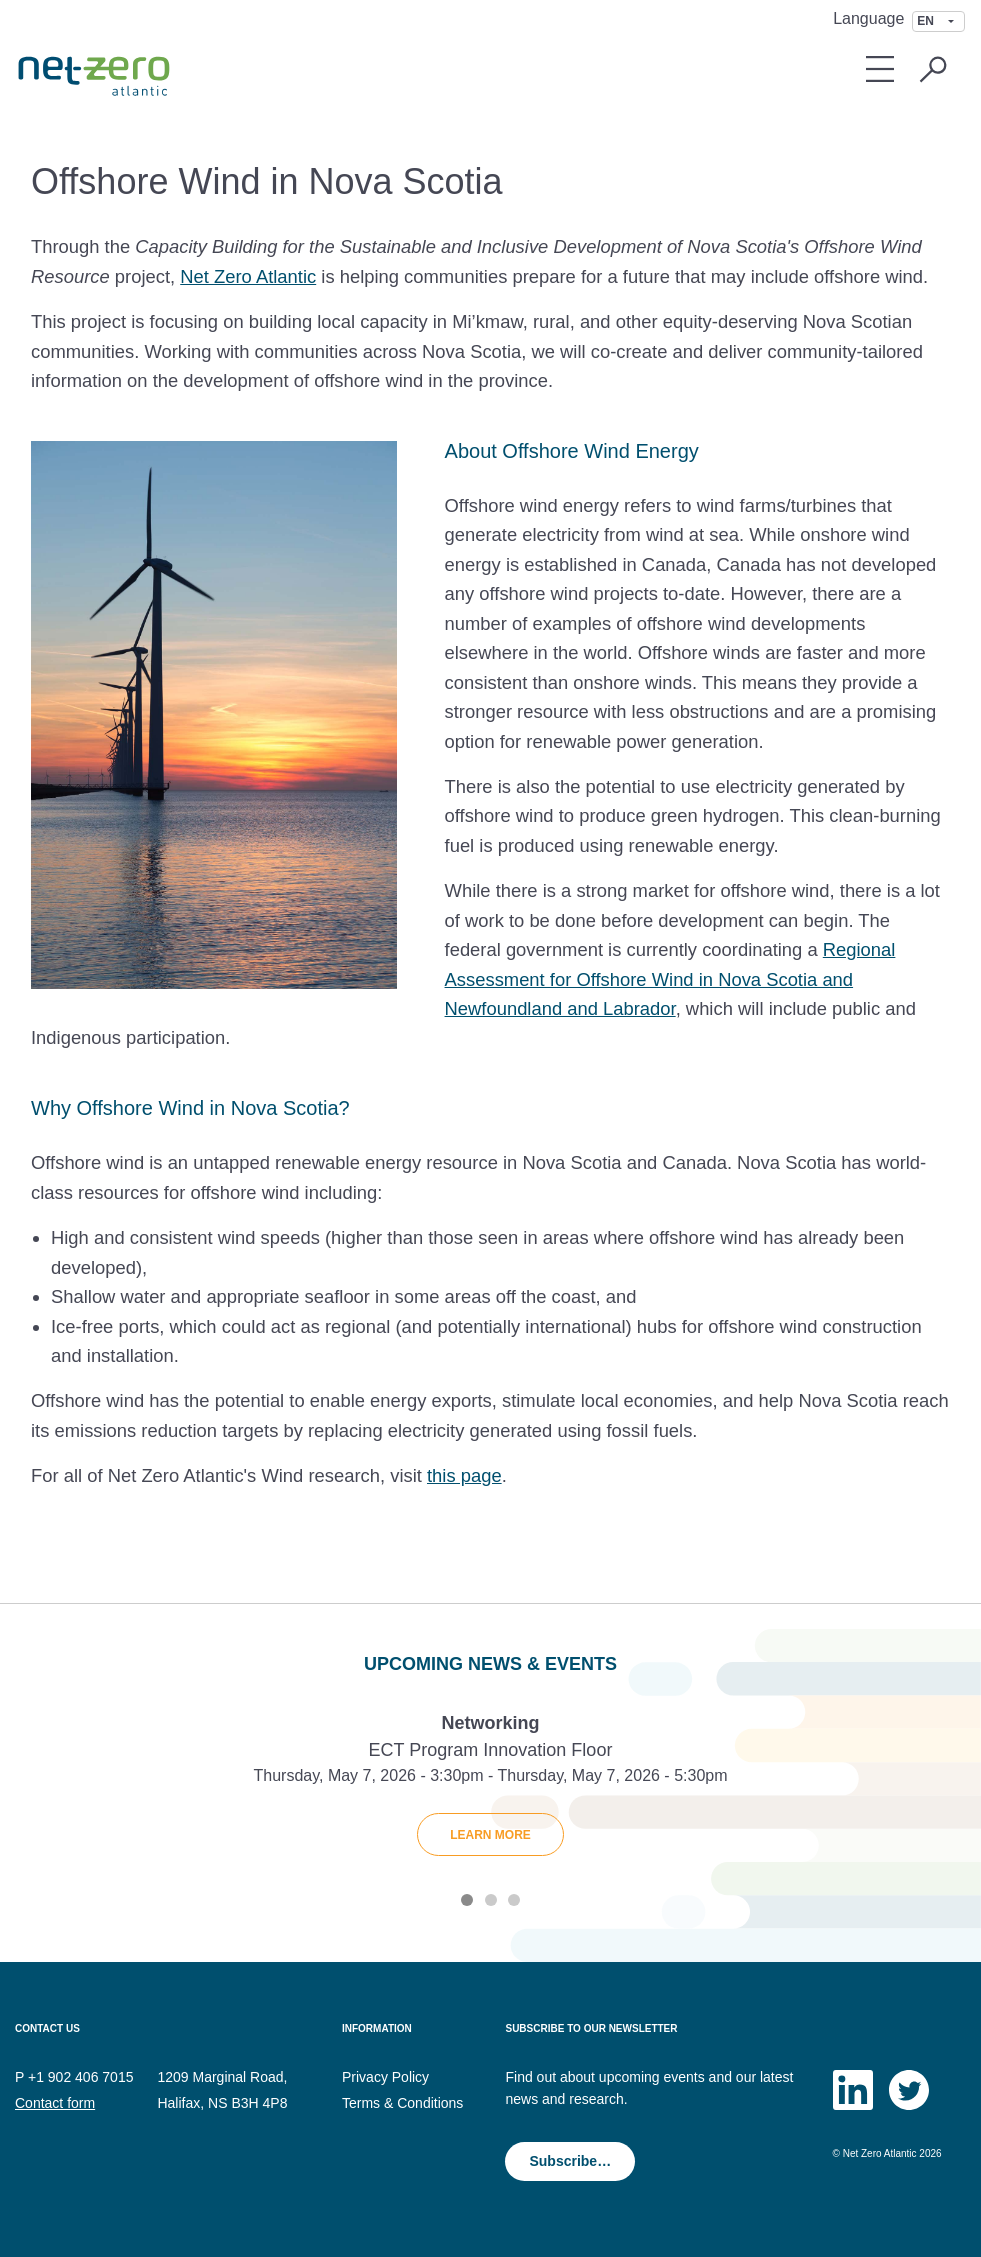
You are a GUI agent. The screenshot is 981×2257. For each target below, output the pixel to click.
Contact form (55, 2103)
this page (464, 1475)
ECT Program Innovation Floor (491, 1750)
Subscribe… (570, 2161)
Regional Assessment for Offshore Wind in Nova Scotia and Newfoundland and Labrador (670, 979)
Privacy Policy (385, 2077)
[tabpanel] (490, 1790)
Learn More (490, 1835)
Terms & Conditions (402, 2103)
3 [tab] (514, 1900)
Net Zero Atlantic (248, 276)
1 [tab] (467, 1900)
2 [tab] (491, 1900)
